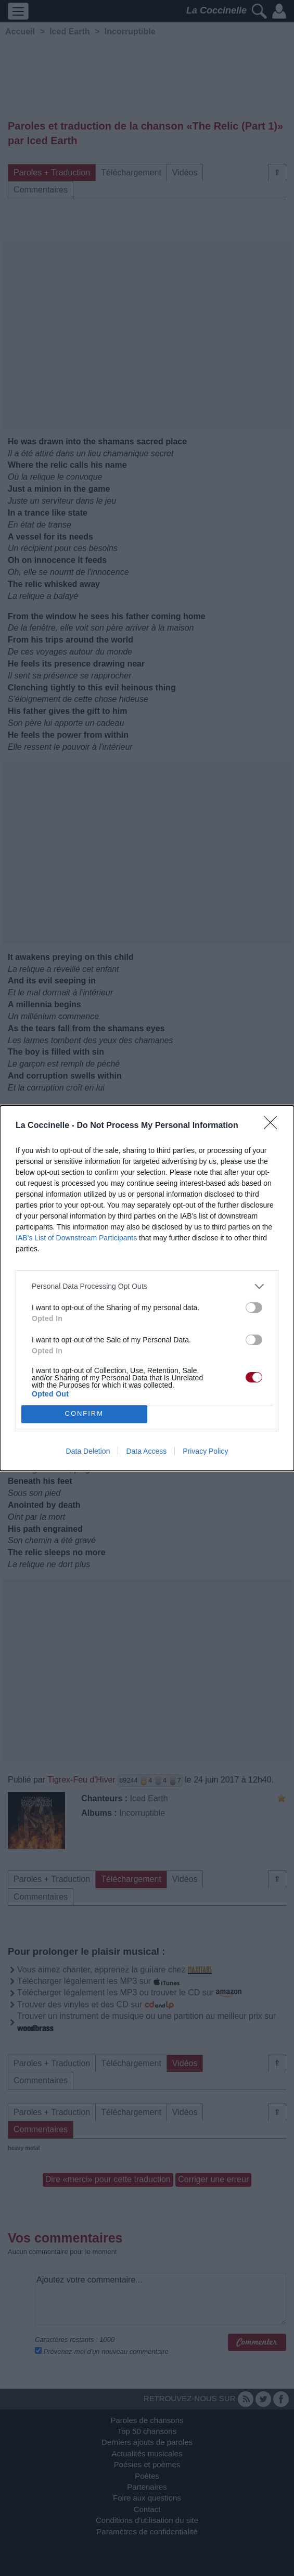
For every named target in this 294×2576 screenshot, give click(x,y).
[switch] (254, 1307)
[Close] (274, 1126)
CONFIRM (84, 1414)
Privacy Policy (205, 1451)
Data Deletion (88, 1451)
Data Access (146, 1451)
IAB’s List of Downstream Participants (76, 1238)
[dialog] (147, 1288)
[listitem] (147, 1286)
